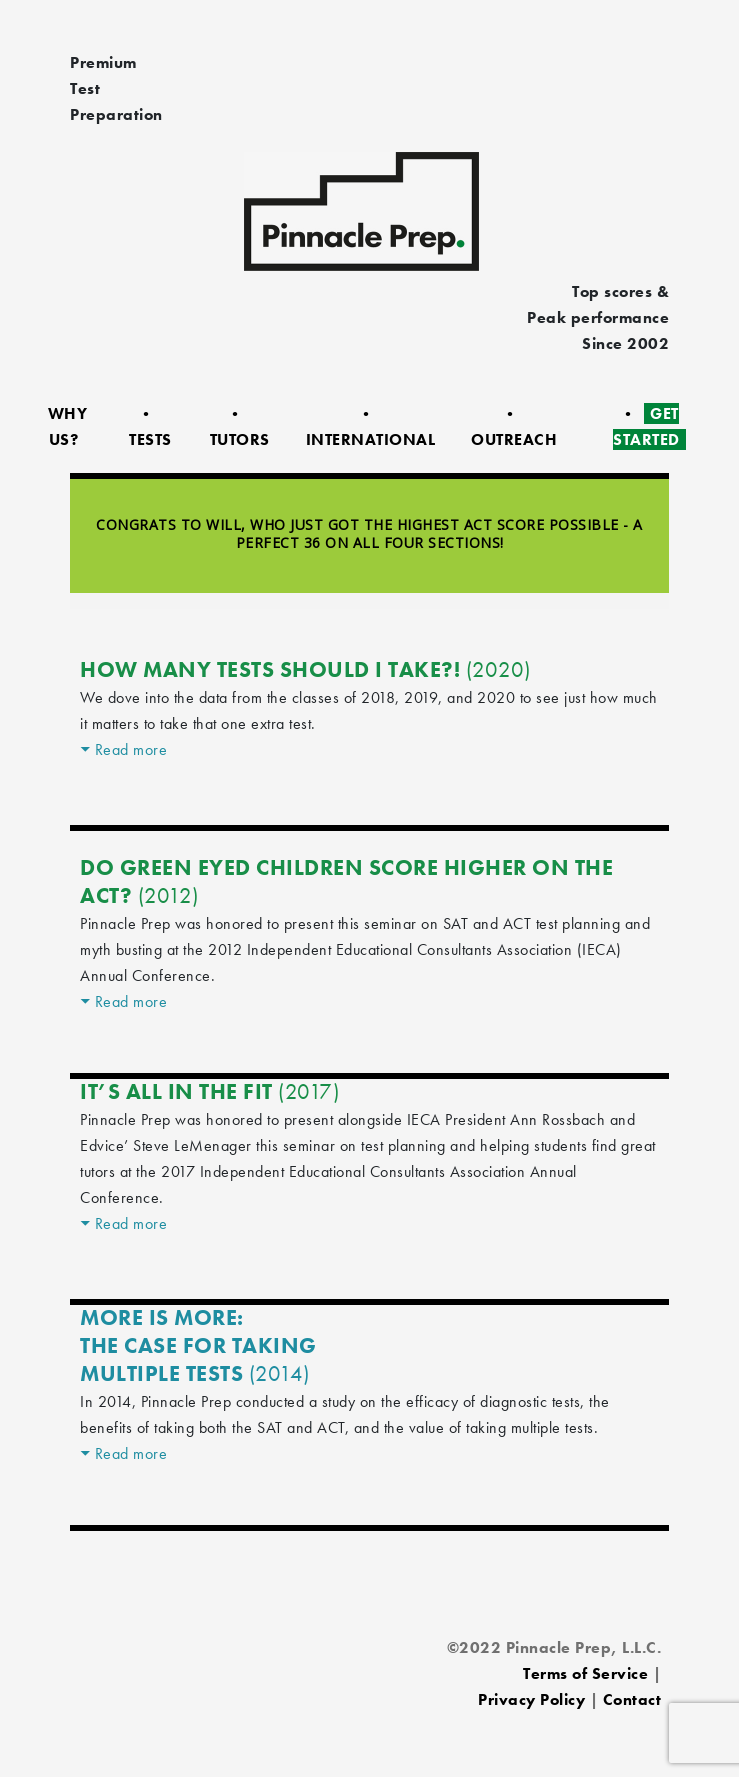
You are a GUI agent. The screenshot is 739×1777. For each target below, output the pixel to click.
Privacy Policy (531, 1699)
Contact (632, 1699)
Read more (131, 749)
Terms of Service (585, 1673)
